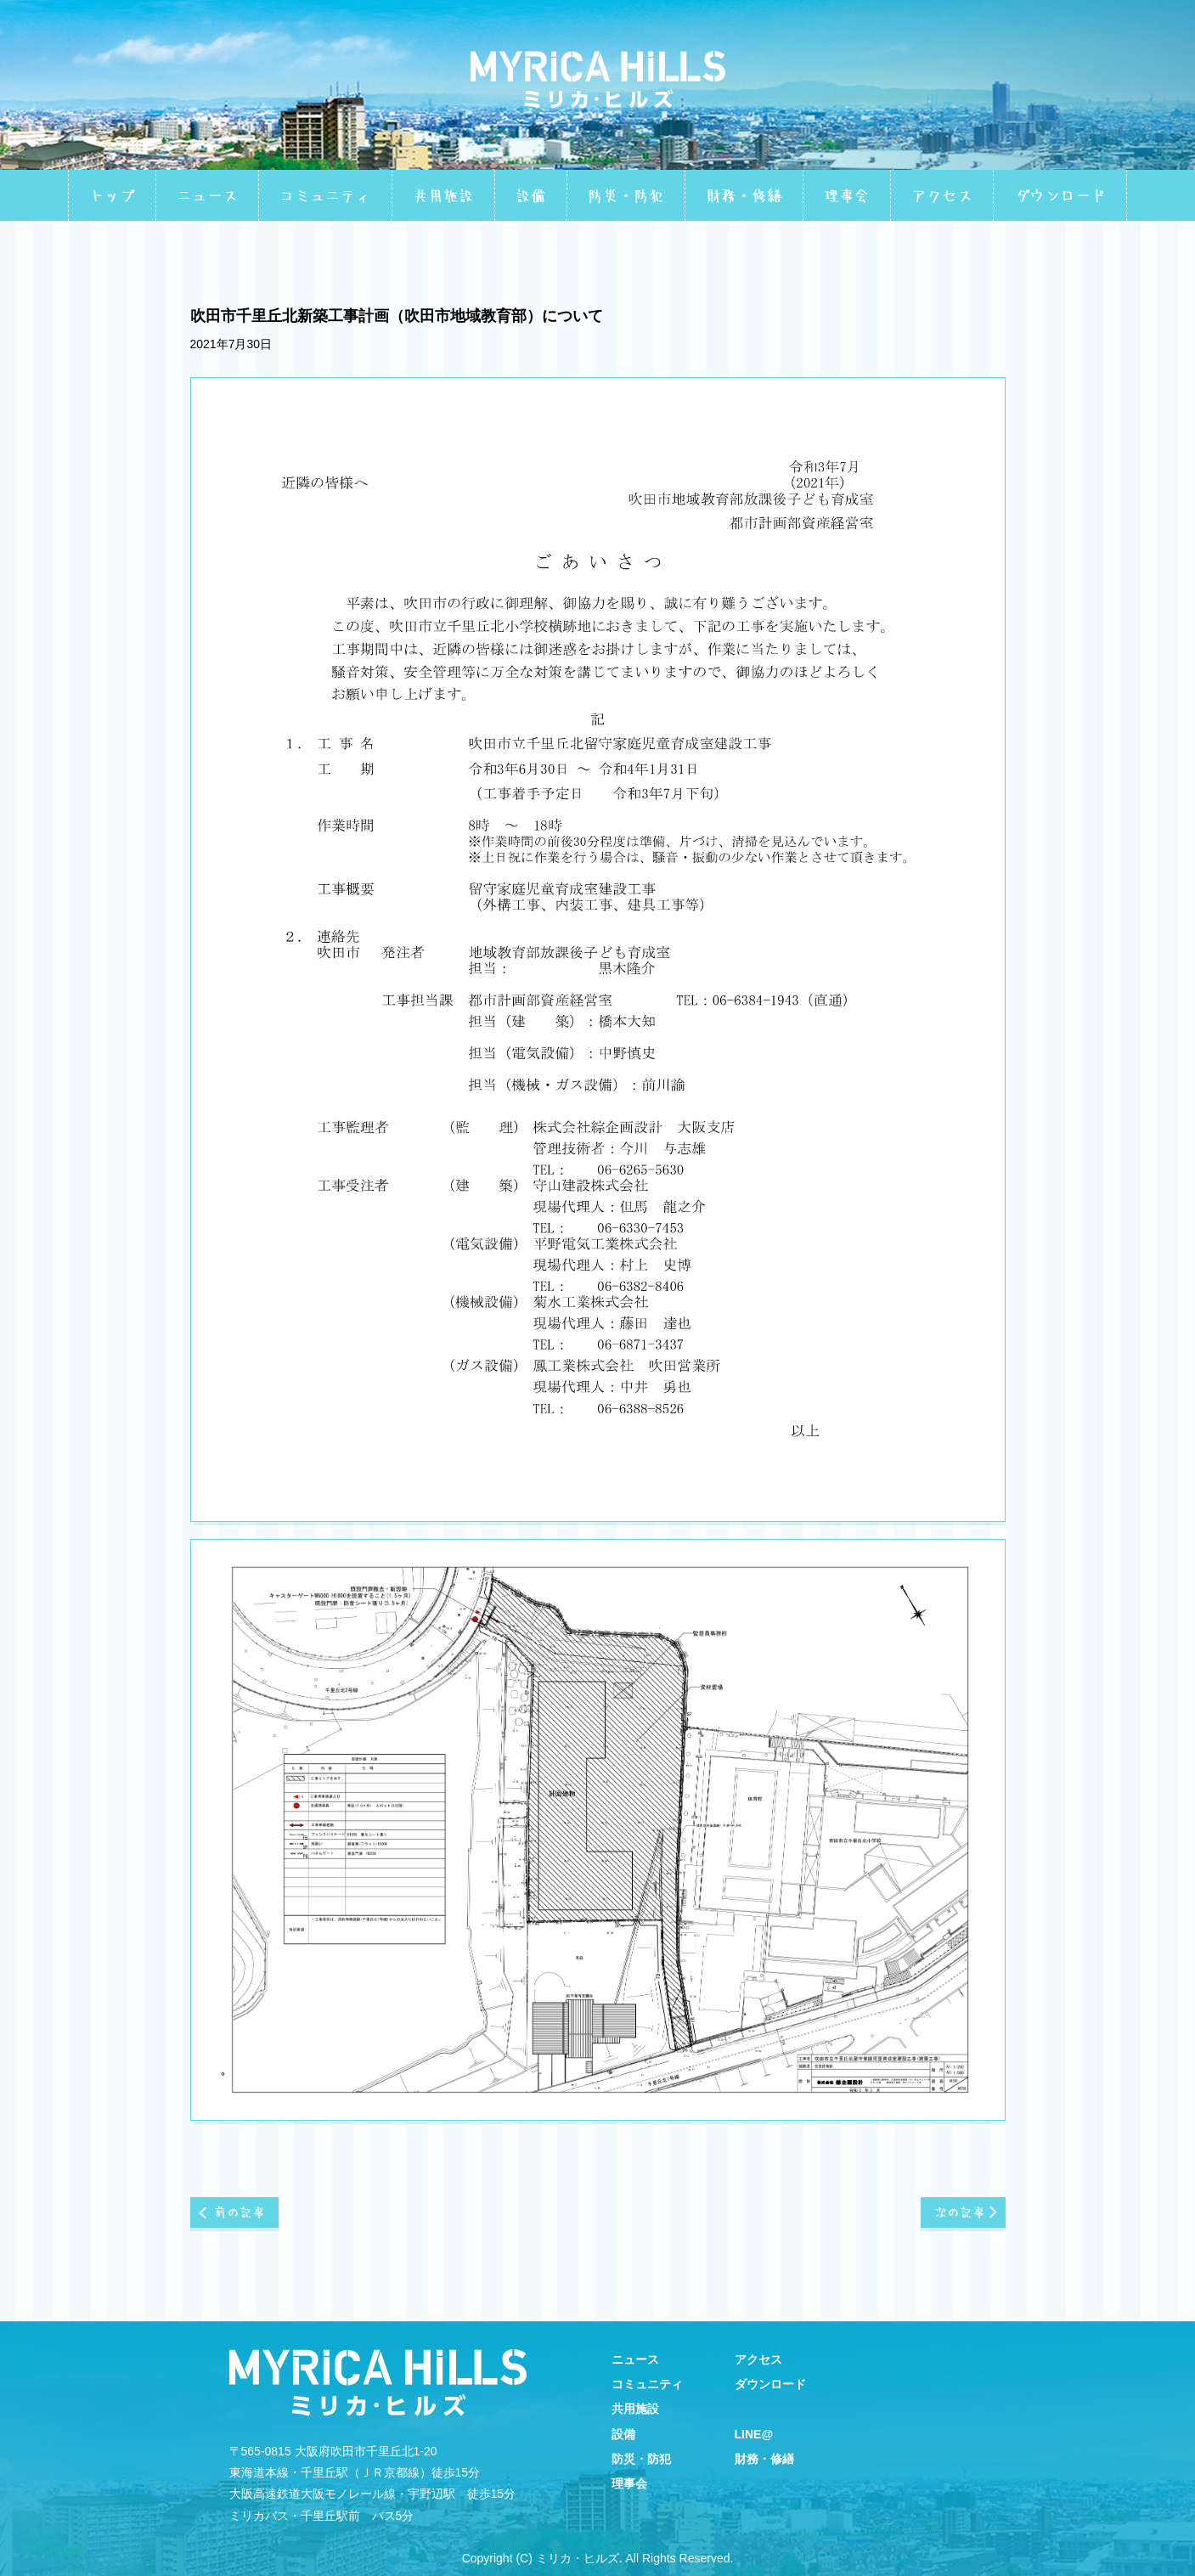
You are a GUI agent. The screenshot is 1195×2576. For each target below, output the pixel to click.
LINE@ (754, 2434)
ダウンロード (1060, 195)
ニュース (207, 195)
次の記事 (958, 2222)
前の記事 (241, 2222)
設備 (531, 195)
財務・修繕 (744, 195)
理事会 (847, 195)
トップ (112, 195)
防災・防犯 (626, 195)
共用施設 (443, 195)
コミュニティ (325, 195)
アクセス (941, 195)
